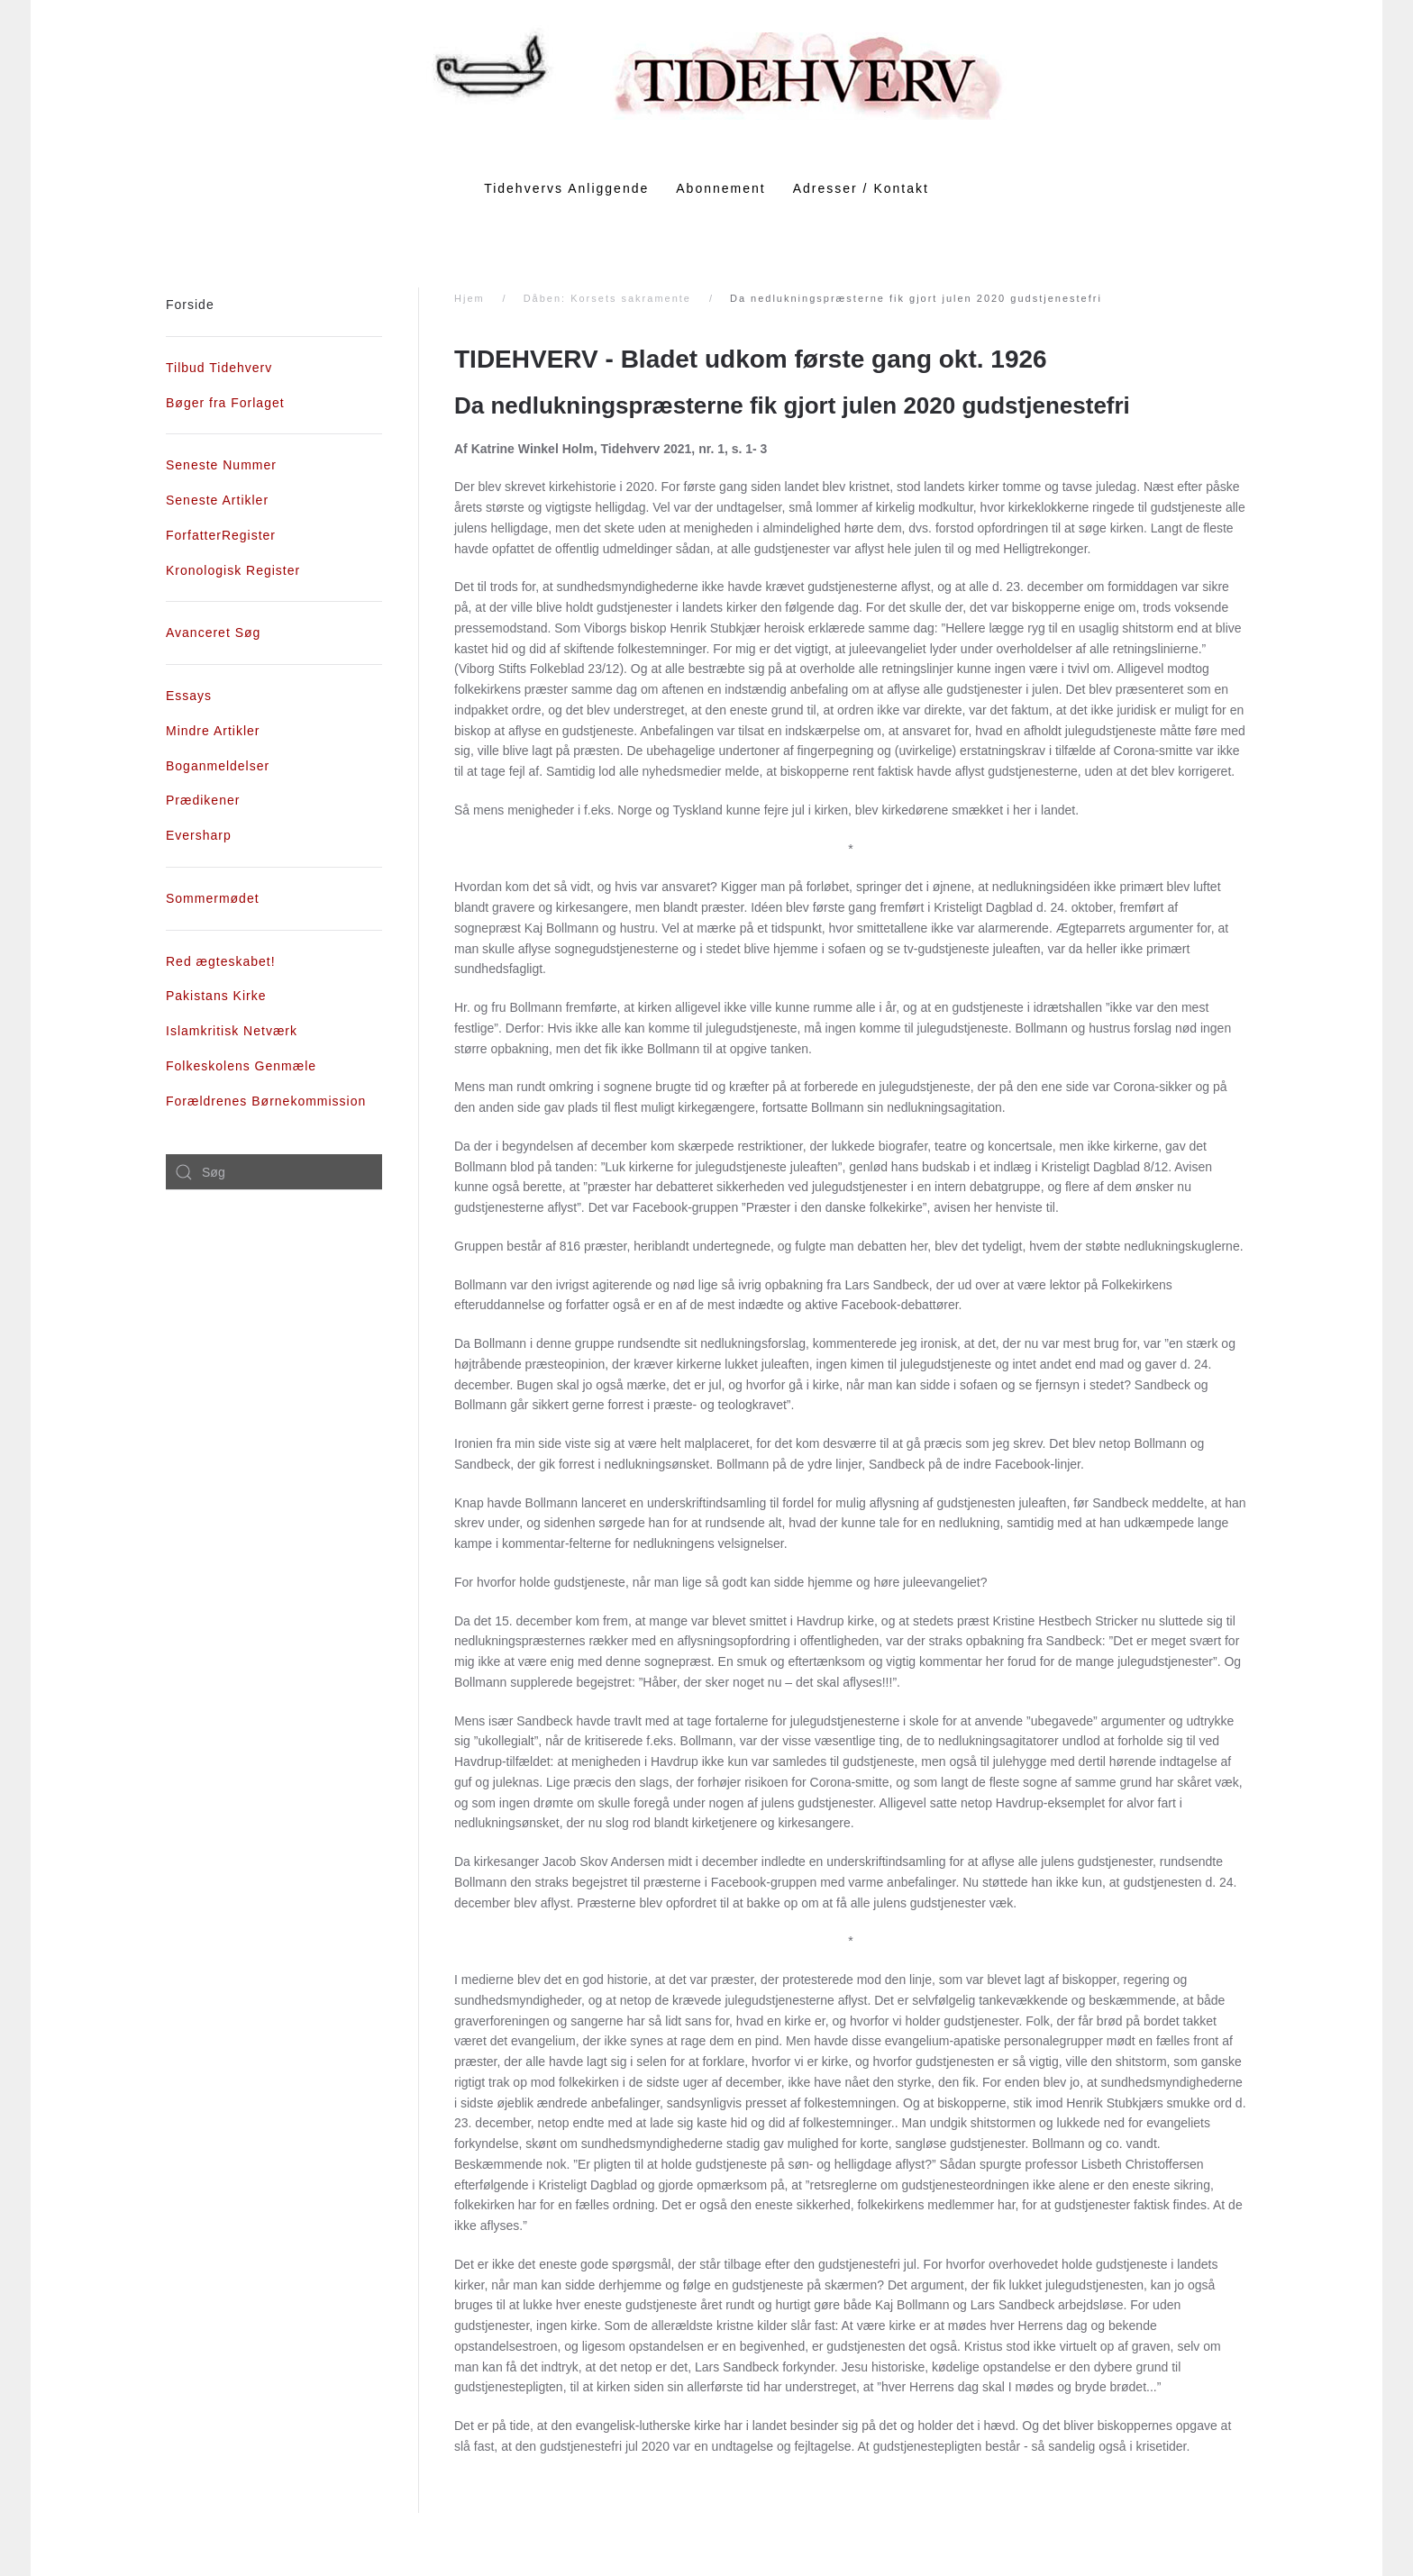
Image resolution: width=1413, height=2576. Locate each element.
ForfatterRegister (221, 535)
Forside (190, 304)
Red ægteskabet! (221, 961)
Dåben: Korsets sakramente (607, 298)
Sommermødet (213, 898)
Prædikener (203, 800)
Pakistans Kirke (216, 995)
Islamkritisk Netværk (231, 1031)
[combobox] (274, 1172)
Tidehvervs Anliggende (566, 188)
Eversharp (199, 835)
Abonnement (720, 188)
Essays (189, 695)
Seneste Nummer (221, 465)
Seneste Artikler (217, 500)
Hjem (469, 298)
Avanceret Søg (213, 632)
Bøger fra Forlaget (225, 403)
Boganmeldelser (217, 766)
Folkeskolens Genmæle (241, 1066)
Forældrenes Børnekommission (266, 1101)
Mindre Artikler (213, 731)
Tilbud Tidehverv (219, 367)
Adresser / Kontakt (861, 188)
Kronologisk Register (233, 570)
